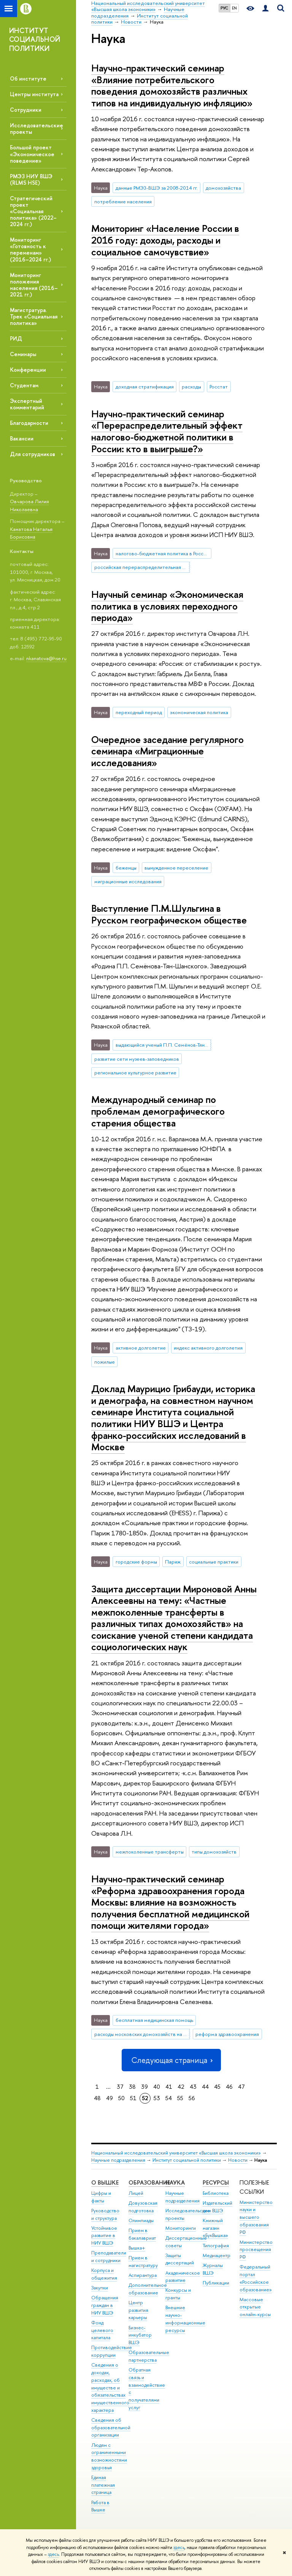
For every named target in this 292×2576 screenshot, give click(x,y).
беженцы (126, 867)
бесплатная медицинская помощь (154, 2020)
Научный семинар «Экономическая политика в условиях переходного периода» (167, 606)
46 (229, 2087)
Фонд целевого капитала (102, 2330)
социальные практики (213, 1561)
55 (180, 2098)
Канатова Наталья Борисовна (31, 533)
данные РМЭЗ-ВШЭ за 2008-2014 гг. (157, 187)
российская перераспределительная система (142, 567)
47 (241, 2087)
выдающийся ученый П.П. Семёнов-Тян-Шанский (163, 1044)
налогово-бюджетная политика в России (162, 553)
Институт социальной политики (186, 2160)
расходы (191, 386)
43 (193, 2087)
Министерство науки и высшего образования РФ (256, 2217)
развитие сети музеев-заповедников (136, 1058)
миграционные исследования (128, 881)
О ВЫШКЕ (105, 2182)
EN (234, 8)
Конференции (28, 369)
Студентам (24, 385)
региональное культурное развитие (135, 1072)
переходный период (139, 712)
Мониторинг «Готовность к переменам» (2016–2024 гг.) (30, 249)
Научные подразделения (118, 2160)
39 (144, 2087)
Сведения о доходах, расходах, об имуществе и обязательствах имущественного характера (110, 2387)
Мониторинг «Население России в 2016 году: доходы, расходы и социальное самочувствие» (165, 240)
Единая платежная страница (103, 2485)
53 (157, 2098)
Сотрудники (25, 109)
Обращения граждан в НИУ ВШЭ (104, 2305)
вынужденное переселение (176, 867)
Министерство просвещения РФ (256, 2250)
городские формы (136, 1561)
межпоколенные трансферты (150, 1851)
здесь (178, 2547)
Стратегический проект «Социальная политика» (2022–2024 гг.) (33, 211)
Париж (173, 1561)
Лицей (136, 2193)
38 (132, 2087)
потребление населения (123, 201)
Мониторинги (180, 2228)
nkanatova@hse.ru (46, 658)
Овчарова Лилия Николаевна (29, 505)
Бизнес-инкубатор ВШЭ (140, 2335)
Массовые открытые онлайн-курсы (255, 2307)
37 (120, 2087)
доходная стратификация (145, 386)
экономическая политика (199, 712)
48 (97, 2098)
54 (168, 2098)
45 (217, 2087)
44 (205, 2087)
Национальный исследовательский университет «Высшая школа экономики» (176, 2153)
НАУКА (175, 2182)
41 (168, 2087)
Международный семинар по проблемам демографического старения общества (158, 1111)
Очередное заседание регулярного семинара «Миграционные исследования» (167, 751)
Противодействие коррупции (111, 2351)
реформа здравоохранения (227, 2034)
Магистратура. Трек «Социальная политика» (33, 316)
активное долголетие (141, 1347)
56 (192, 2098)
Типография (216, 2245)
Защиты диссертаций (179, 2259)
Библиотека (216, 2193)
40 (156, 2087)
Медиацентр (216, 2255)
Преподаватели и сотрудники (108, 2257)
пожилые (104, 1361)
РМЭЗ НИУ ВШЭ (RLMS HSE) (31, 179)
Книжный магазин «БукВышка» (215, 2228)
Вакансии (21, 438)
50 (121, 2098)
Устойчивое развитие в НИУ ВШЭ (104, 2235)
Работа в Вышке (100, 2506)
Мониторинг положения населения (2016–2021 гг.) (34, 284)
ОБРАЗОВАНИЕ (149, 2182)
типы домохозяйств (214, 1851)
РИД (16, 338)
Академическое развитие (182, 2277)
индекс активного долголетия (208, 1347)
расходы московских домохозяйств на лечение (142, 2034)
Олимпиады (141, 2220)
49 (109, 2098)
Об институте (28, 78)
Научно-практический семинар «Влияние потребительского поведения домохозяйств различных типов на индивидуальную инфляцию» (171, 85)
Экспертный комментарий (27, 404)
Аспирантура (143, 2275)
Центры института (34, 94)
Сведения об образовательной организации (110, 2427)
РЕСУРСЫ (216, 2182)
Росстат (218, 386)
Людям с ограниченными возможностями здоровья (109, 2456)
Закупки (99, 2287)
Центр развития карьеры (138, 2310)
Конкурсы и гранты (178, 2294)
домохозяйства (223, 187)
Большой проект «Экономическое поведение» (32, 154)
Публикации (216, 2283)
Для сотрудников (32, 454)
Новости (238, 2160)
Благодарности (29, 422)
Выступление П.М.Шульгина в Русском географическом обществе (169, 914)
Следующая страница (171, 2060)
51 (133, 2098)
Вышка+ (137, 2248)
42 (181, 2087)
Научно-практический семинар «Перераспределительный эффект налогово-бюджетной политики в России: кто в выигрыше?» (167, 431)
